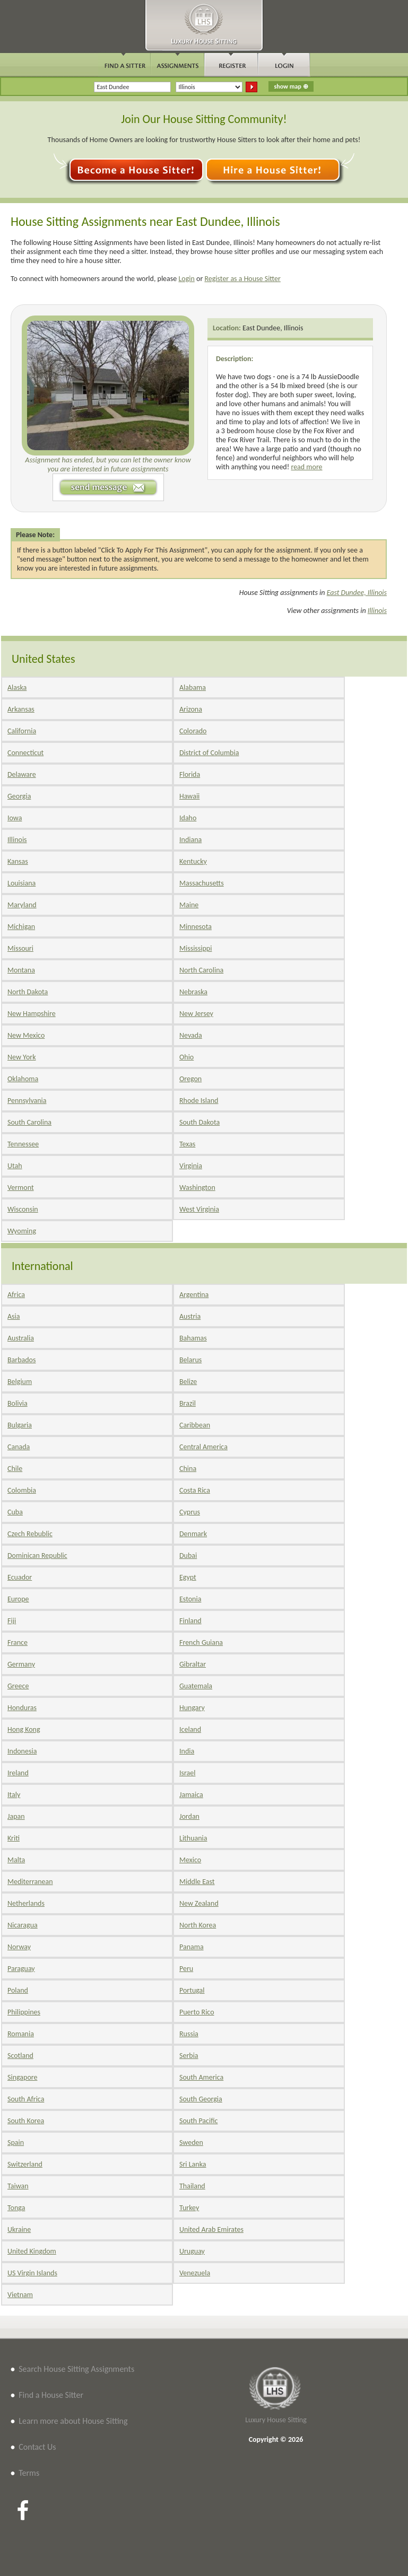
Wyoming (21, 1231)
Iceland (190, 1729)
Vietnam (20, 2294)
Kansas (17, 861)
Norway (19, 1946)
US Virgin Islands (32, 2272)
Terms (29, 2473)
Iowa (14, 817)
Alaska (17, 687)
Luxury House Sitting (276, 2419)
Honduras (22, 1707)
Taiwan (18, 2186)
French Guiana (201, 1642)
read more (306, 466)
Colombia (21, 1490)
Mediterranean (30, 1881)
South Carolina (29, 1122)
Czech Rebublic (30, 1533)
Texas (187, 1144)
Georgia (19, 796)
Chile (14, 1468)
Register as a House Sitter (242, 278)
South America (201, 2077)
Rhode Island (198, 1100)
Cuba (15, 1512)
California (21, 730)
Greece (18, 1685)
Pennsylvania (27, 1100)
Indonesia (22, 1751)
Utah (14, 1165)
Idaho (187, 817)
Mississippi (195, 948)
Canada (18, 1446)
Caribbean (194, 1425)
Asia (13, 1316)
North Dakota (27, 991)
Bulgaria (19, 1425)
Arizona (190, 709)
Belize (188, 1381)
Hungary (192, 1707)
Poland (17, 1990)
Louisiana (21, 883)
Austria (190, 1316)
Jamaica (191, 1794)
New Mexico (26, 1035)
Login (186, 278)
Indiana (190, 839)
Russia (188, 2033)
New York (21, 1057)
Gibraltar (192, 1664)
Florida (189, 774)
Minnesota (195, 926)
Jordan (189, 1816)
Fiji (11, 1620)
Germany (21, 1664)
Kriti (13, 1838)
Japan (16, 1816)
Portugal (192, 1990)
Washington (197, 1187)
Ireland (18, 1772)
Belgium (19, 1381)
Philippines (23, 2012)
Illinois (377, 610)
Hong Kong (23, 1729)
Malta (16, 1859)
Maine (188, 904)
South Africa (25, 2099)
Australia (20, 1338)
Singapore (22, 2077)
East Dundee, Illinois (272, 327)
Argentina (194, 1294)
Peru (186, 1968)
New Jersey (196, 1013)
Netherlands (26, 1903)
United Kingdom (31, 2251)
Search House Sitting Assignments (76, 2369)
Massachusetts (201, 883)
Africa (16, 1294)
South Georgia (200, 2099)
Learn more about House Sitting (73, 2421)
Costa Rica (194, 1490)
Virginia (190, 1165)
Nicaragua (22, 1925)
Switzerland (24, 2164)
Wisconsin (22, 1209)
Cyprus (189, 1512)
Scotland (20, 2055)
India (186, 1751)
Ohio (186, 1057)
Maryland (22, 904)
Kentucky (193, 861)
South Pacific (198, 2120)
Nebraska (193, 991)
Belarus (190, 1359)
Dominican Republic (37, 1555)
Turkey (189, 2207)
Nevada (190, 1035)
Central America (203, 1446)
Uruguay (192, 2251)
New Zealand (199, 1903)
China (187, 1468)
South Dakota (199, 1122)
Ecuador (19, 1577)
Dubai (188, 1555)
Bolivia (17, 1403)
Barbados (21, 1359)
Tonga (16, 2207)
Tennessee (23, 1144)
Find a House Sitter (51, 2395)
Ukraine (19, 2229)
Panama (191, 1946)
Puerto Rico (196, 2012)
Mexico (190, 1859)
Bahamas (193, 1338)
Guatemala (195, 1685)
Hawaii (189, 796)
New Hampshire (31, 1013)
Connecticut (25, 752)
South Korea (25, 2120)
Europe (18, 1599)
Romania (20, 2033)
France (17, 1642)
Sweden (191, 2142)
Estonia (190, 1599)
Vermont (20, 1187)
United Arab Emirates (211, 2229)
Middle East (197, 1881)
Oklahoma (22, 1078)
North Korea (197, 1925)
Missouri (20, 948)
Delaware (21, 774)
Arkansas (20, 709)
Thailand (192, 2186)
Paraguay (21, 1968)
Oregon (190, 1078)
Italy (13, 1794)
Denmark (193, 1533)
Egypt (187, 1577)
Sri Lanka (192, 2164)
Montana (21, 970)
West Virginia (199, 1209)
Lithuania (193, 1838)
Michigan (21, 926)
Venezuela (194, 2272)
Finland (190, 1620)
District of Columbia (209, 752)
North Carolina (201, 970)
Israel (187, 1772)
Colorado (192, 730)
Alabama (192, 687)
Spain (15, 2142)
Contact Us (37, 2447)
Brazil (187, 1403)
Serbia (188, 2055)
